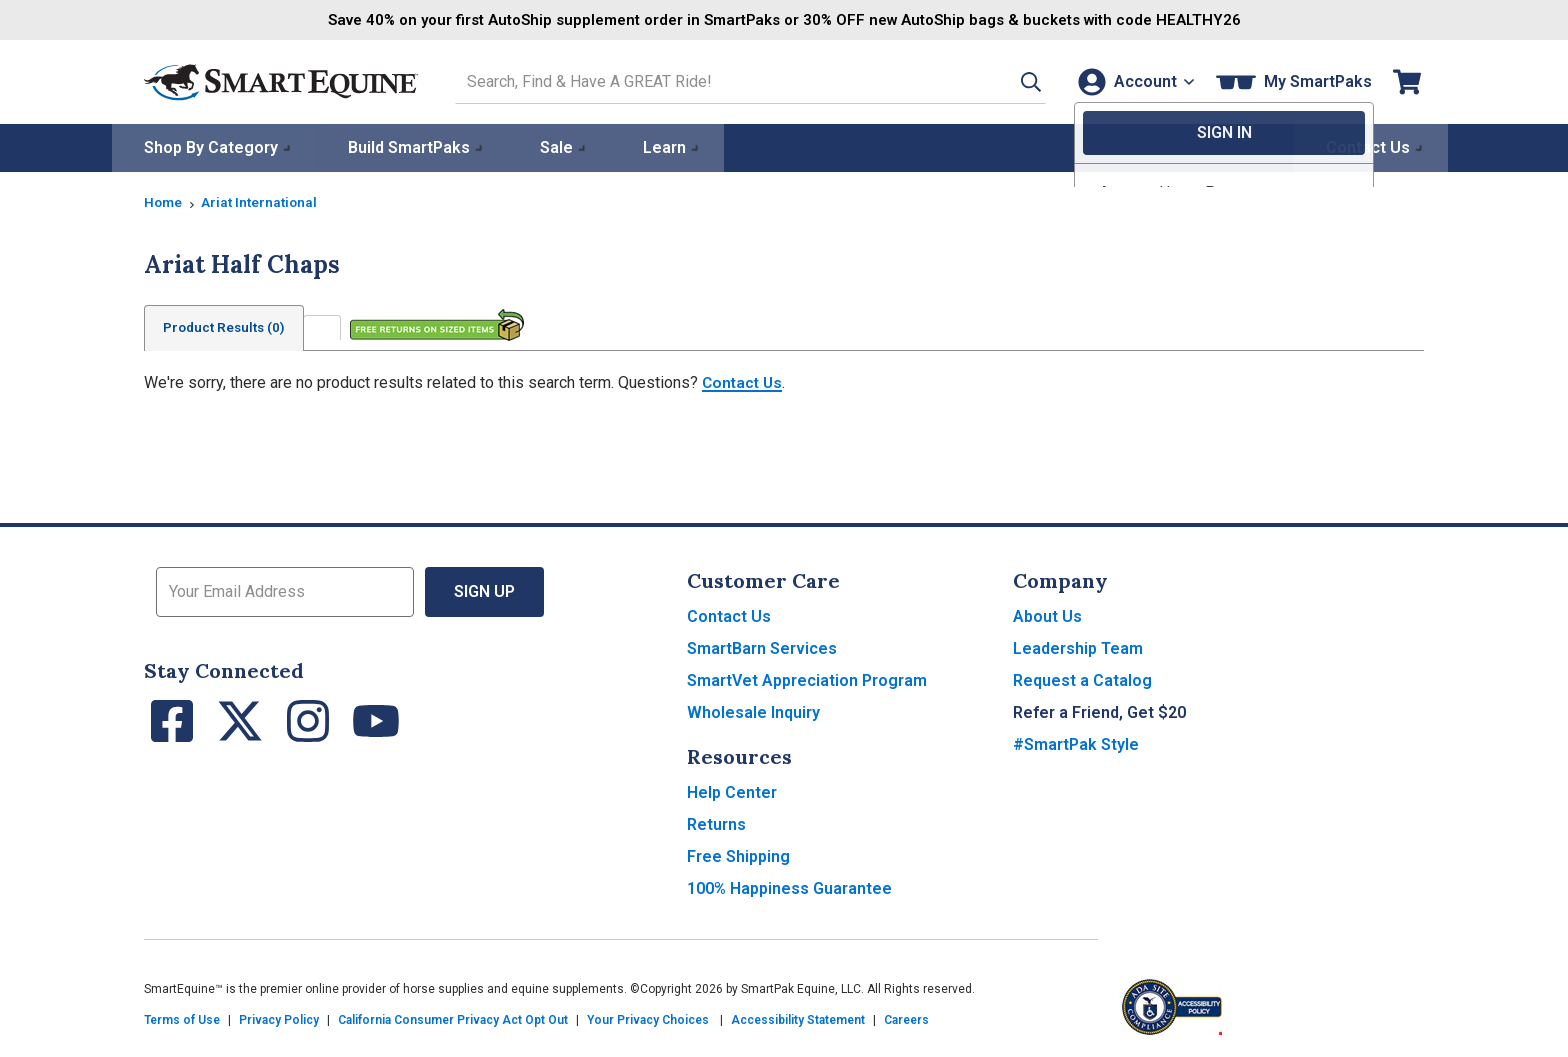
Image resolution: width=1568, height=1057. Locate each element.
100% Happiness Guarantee (789, 887)
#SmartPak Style (1076, 743)
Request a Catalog (1082, 679)
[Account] (1132, 81)
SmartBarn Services (762, 647)
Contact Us (744, 381)
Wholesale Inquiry (753, 711)
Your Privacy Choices (648, 1019)
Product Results (228, 327)
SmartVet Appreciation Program (807, 679)
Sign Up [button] (484, 590)
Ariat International (263, 201)
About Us (1047, 615)
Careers (906, 1019)
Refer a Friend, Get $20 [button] (1099, 711)
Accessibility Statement (798, 1019)
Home (164, 201)
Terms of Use (182, 1019)
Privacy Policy (279, 1019)
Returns (716, 823)
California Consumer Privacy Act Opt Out (453, 1019)
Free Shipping (738, 855)
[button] (1011, 81)
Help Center (732, 791)
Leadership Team (1078, 647)
